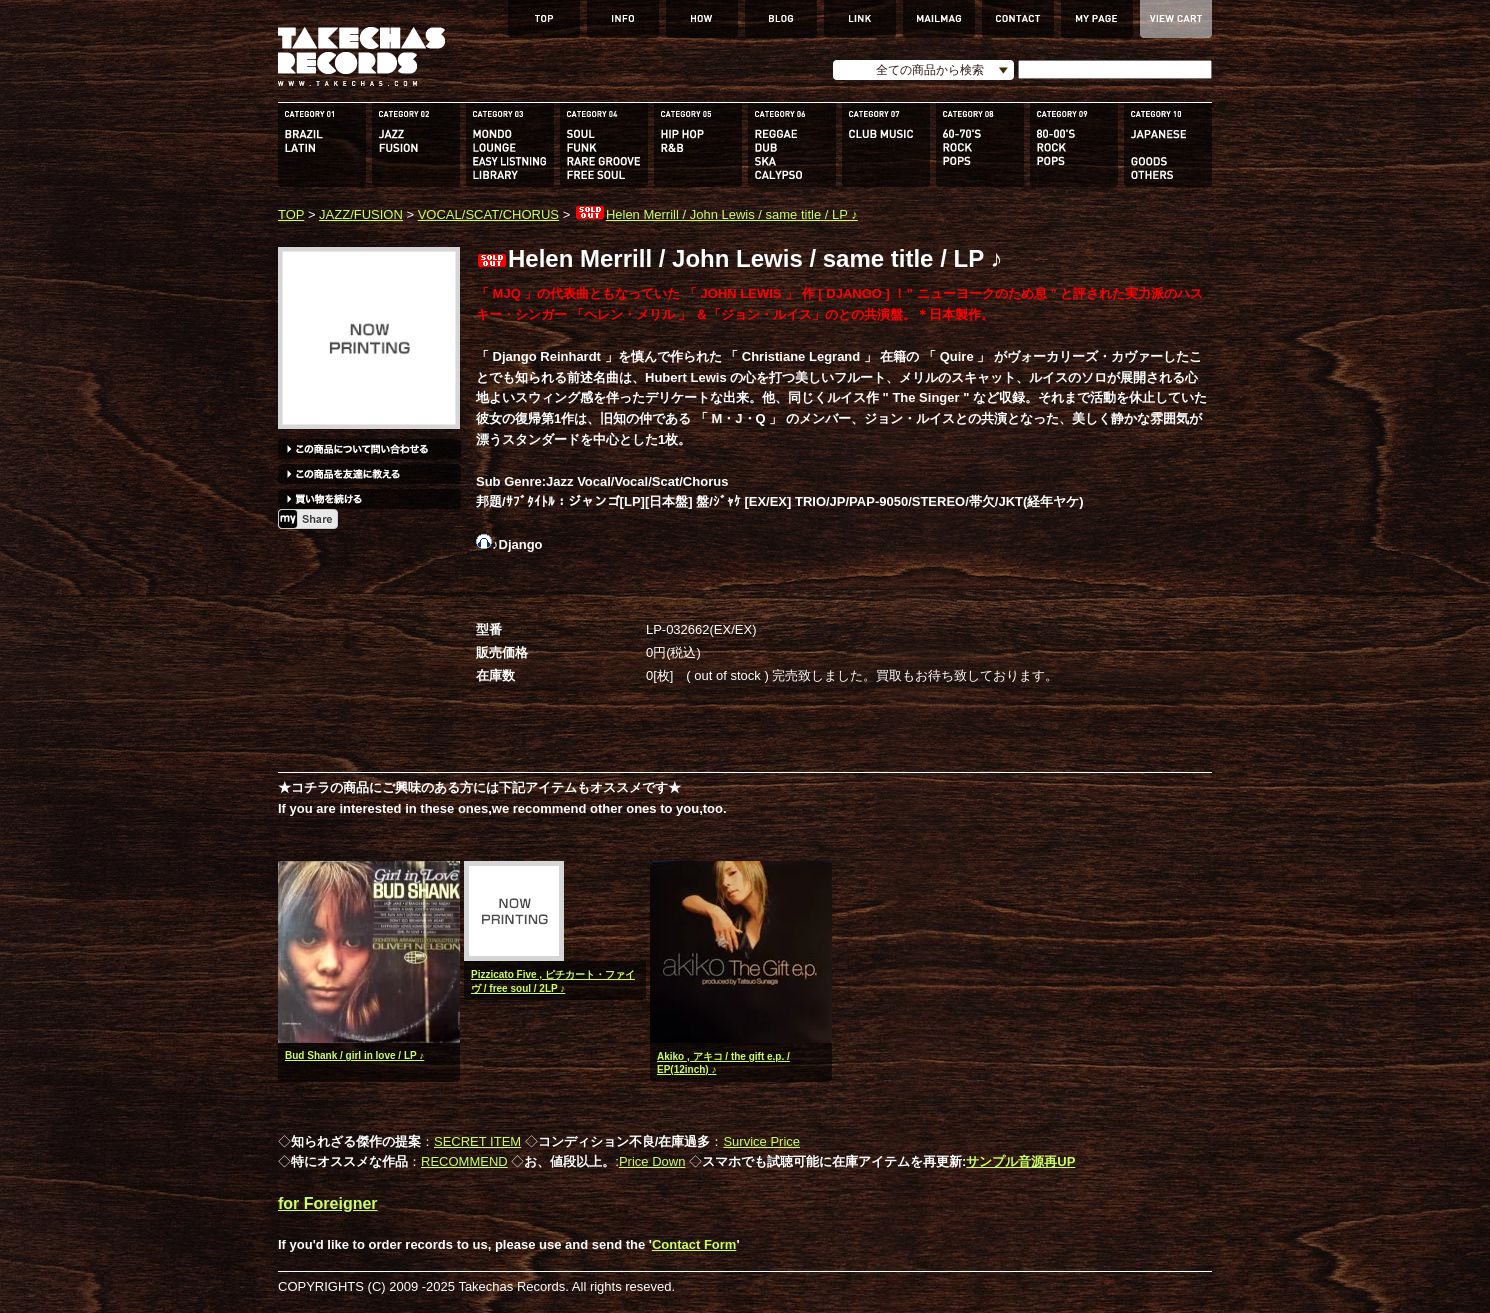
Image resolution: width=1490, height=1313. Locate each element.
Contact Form (694, 1244)
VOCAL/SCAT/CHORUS (488, 214)
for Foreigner (328, 1203)
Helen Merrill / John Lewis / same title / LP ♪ (716, 214)
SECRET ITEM (477, 1141)
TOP (291, 214)
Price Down (652, 1161)
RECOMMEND (464, 1161)
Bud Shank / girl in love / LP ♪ (354, 1055)
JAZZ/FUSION (361, 214)
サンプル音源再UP (1020, 1161)
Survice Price (761, 1141)
